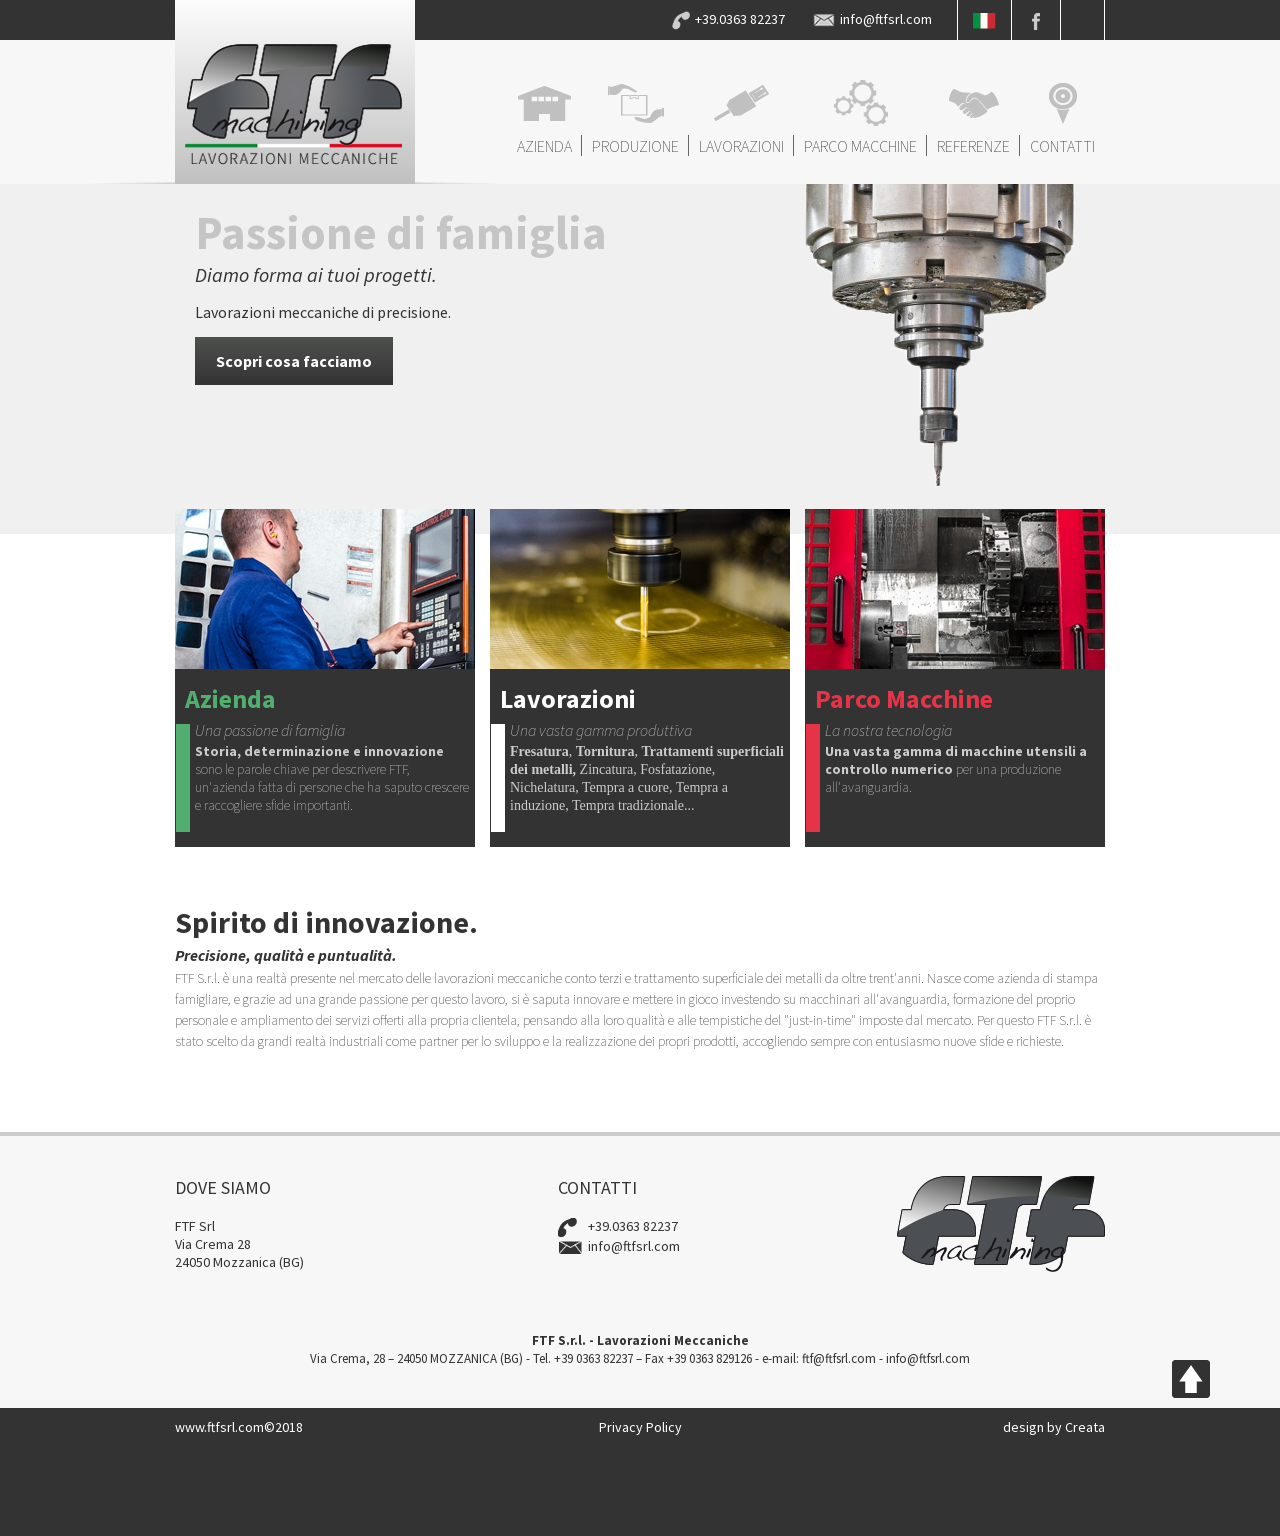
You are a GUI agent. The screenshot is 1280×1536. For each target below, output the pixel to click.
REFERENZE (973, 118)
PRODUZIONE (635, 118)
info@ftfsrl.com (886, 19)
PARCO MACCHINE (860, 118)
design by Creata (1054, 1427)
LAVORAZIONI (741, 118)
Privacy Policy (640, 1427)
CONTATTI (1062, 118)
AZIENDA (544, 118)
